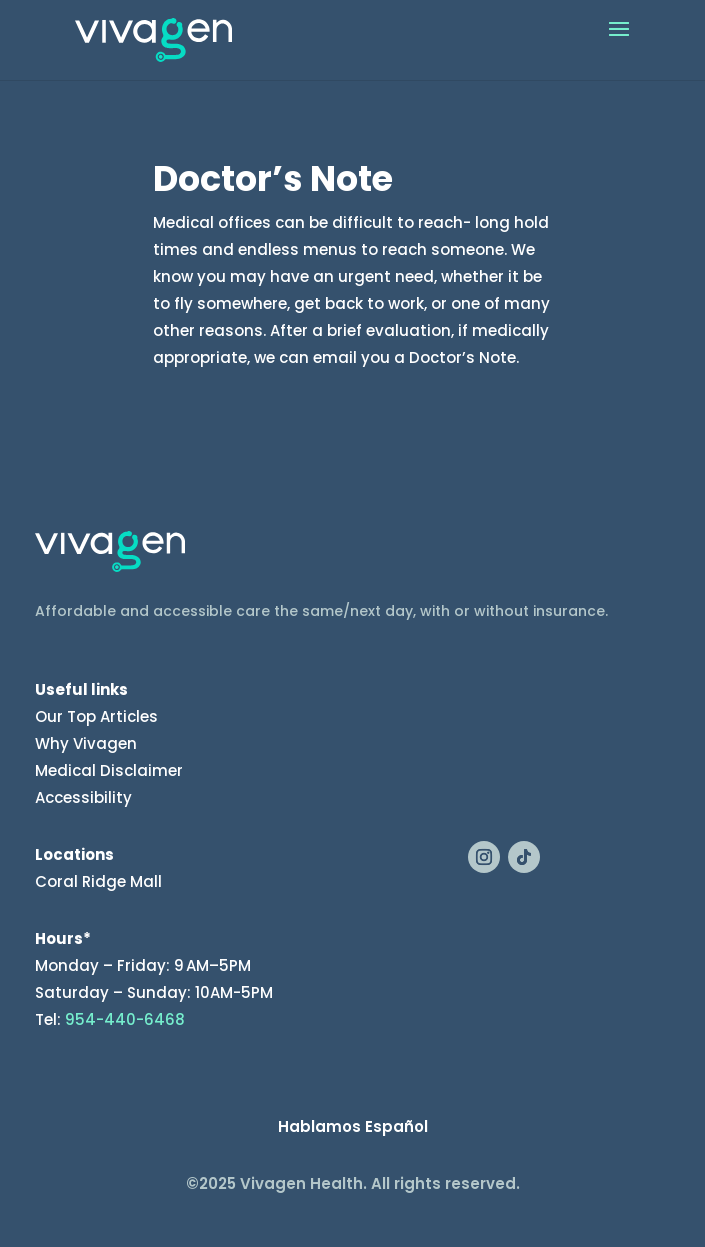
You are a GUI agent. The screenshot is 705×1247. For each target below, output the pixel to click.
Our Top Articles (96, 716)
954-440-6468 (125, 1019)
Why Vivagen (86, 743)
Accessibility (83, 797)
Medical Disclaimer (109, 770)
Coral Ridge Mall (98, 881)
